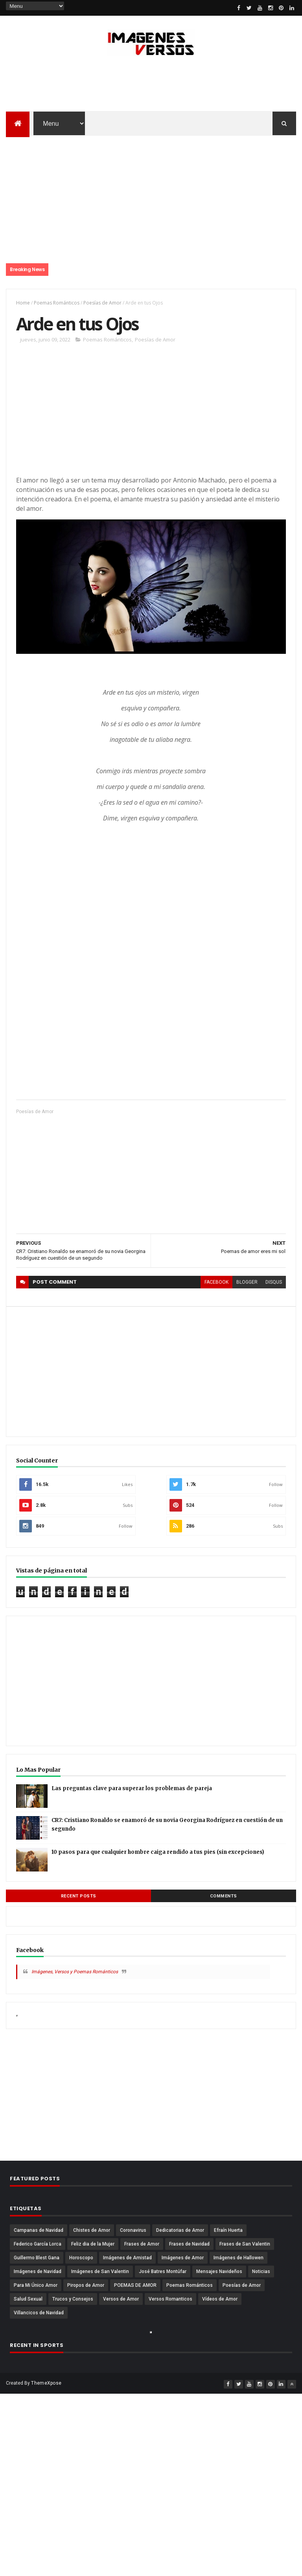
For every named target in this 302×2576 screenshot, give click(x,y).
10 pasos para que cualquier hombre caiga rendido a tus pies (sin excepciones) (158, 1852)
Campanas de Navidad (38, 2230)
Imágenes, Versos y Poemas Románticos (74, 1971)
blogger (247, 1282)
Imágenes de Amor (183, 2257)
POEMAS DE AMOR (135, 2285)
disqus (273, 1282)
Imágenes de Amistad (127, 2257)
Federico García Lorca (37, 2244)
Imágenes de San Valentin (100, 2271)
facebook (216, 1282)
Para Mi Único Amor (35, 2285)
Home (23, 302)
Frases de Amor (141, 2244)
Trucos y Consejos (72, 2299)
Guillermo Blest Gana (36, 2257)
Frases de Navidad (189, 2244)
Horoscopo (81, 2257)
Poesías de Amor (102, 302)
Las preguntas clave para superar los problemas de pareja (132, 1788)
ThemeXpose (46, 2383)
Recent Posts (78, 1896)
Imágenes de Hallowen (238, 2257)
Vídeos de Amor (220, 2299)
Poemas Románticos (56, 302)
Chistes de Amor (91, 2230)
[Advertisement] (151, 85)
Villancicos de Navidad (39, 2312)
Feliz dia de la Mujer (92, 2244)
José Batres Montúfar (162, 2271)
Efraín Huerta (228, 2230)
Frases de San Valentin (244, 2244)
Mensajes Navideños (219, 2271)
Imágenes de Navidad (37, 2271)
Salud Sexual (28, 2299)
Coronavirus (133, 2230)
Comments (223, 1896)
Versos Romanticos (170, 2299)
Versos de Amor (121, 2299)
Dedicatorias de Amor (180, 2230)
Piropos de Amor (85, 2285)
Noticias (261, 2271)
